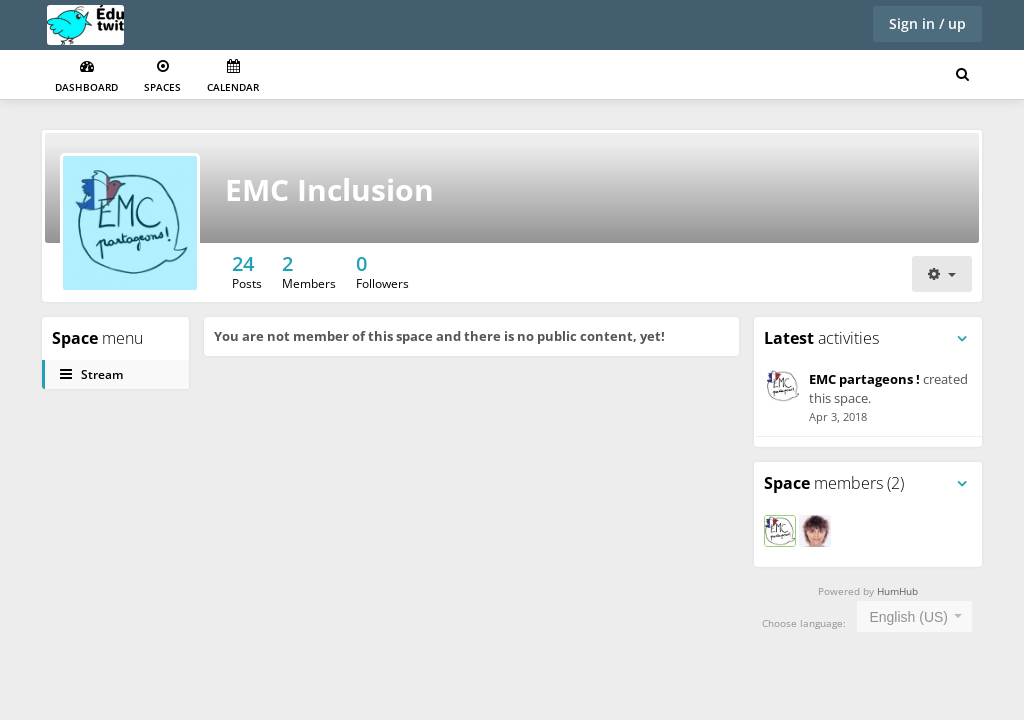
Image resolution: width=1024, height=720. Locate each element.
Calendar (233, 76)
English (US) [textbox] (908, 617)
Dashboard (86, 76)
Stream (91, 374)
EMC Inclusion (329, 189)
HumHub (897, 591)
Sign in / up (927, 23)
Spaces (162, 76)
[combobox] (914, 616)
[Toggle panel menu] (962, 339)
